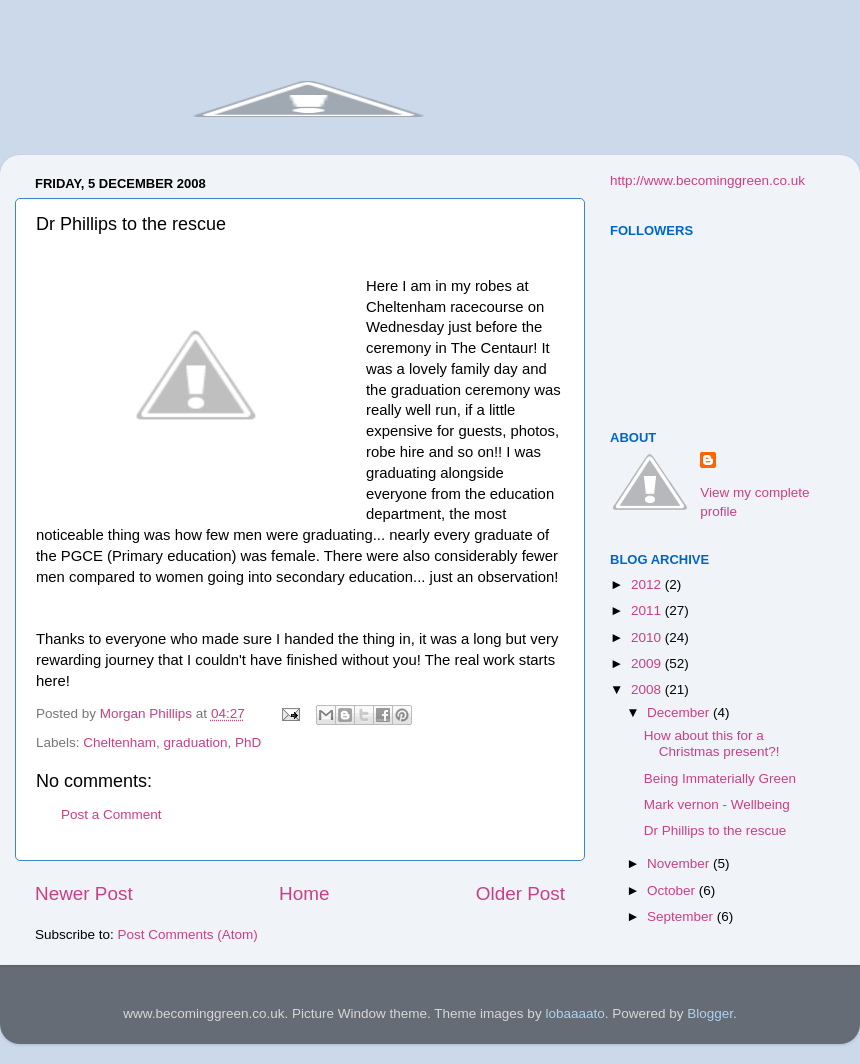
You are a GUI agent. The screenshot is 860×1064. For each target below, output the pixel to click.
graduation (196, 742)
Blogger (710, 1013)
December (680, 712)
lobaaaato (574, 1013)
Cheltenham (119, 742)
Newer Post (84, 893)
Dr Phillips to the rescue (715, 830)
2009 (648, 663)
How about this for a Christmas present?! (712, 743)
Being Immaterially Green (720, 778)
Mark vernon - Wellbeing (717, 804)
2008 (648, 689)
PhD (248, 742)
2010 (648, 637)
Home (304, 893)
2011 (648, 610)
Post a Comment (111, 814)
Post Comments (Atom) (188, 934)
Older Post (520, 893)
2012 (648, 584)
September (682, 916)
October (673, 890)
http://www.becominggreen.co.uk (707, 180)
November (680, 863)
